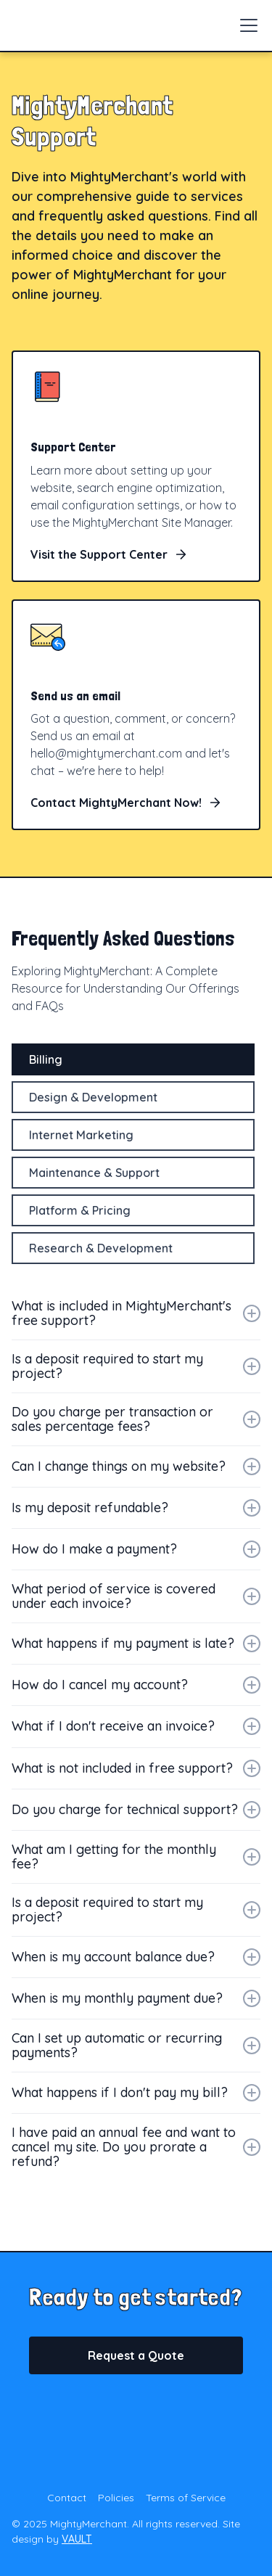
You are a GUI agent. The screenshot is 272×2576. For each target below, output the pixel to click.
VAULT (77, 2539)
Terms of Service (186, 2497)
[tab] (133, 1059)
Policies (116, 2497)
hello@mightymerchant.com (106, 753)
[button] (245, 25)
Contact (66, 2497)
